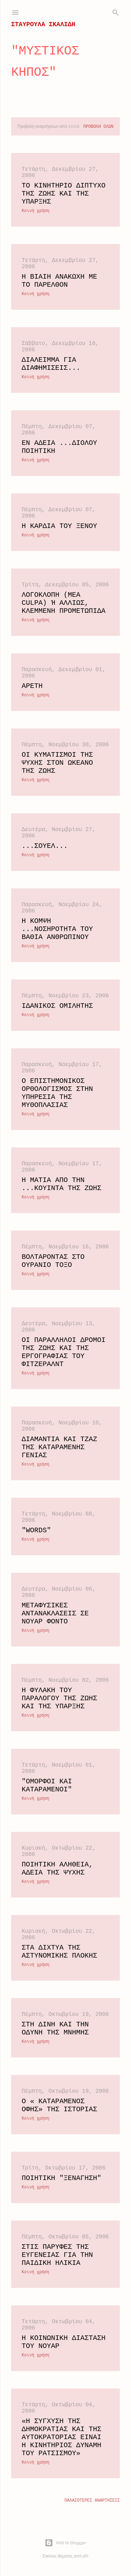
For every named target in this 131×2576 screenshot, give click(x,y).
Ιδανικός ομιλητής (57, 1006)
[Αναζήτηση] (115, 11)
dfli (85, 2556)
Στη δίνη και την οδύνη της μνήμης (55, 2028)
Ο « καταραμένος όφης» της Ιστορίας (59, 2105)
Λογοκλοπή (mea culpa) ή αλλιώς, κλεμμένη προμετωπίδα (63, 603)
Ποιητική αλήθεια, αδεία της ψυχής (57, 1869)
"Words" (36, 1530)
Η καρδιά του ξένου (59, 526)
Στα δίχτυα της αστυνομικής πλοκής (59, 1952)
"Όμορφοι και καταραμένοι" (47, 1785)
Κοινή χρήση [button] (35, 210)
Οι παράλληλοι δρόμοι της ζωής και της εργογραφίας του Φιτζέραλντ (63, 1352)
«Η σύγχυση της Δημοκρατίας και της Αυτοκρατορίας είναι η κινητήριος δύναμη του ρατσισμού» (61, 2437)
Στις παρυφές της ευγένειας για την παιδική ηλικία (57, 2255)
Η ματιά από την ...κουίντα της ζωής (61, 1184)
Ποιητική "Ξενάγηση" (61, 2178)
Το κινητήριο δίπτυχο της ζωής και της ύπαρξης (63, 194)
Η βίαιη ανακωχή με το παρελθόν (59, 281)
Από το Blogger (65, 2543)
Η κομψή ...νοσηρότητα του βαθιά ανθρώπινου (57, 929)
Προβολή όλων (98, 126)
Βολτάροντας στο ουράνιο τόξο (53, 1261)
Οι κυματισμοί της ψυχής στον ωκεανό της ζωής (57, 763)
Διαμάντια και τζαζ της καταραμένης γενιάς (59, 1447)
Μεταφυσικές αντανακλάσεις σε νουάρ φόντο (55, 1613)
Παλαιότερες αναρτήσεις (92, 2500)
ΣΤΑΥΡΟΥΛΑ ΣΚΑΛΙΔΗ (43, 24)
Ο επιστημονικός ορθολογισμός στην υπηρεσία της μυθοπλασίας (57, 1093)
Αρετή (32, 686)
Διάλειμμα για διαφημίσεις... (51, 364)
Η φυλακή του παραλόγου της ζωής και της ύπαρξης (59, 1698)
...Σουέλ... (45, 846)
